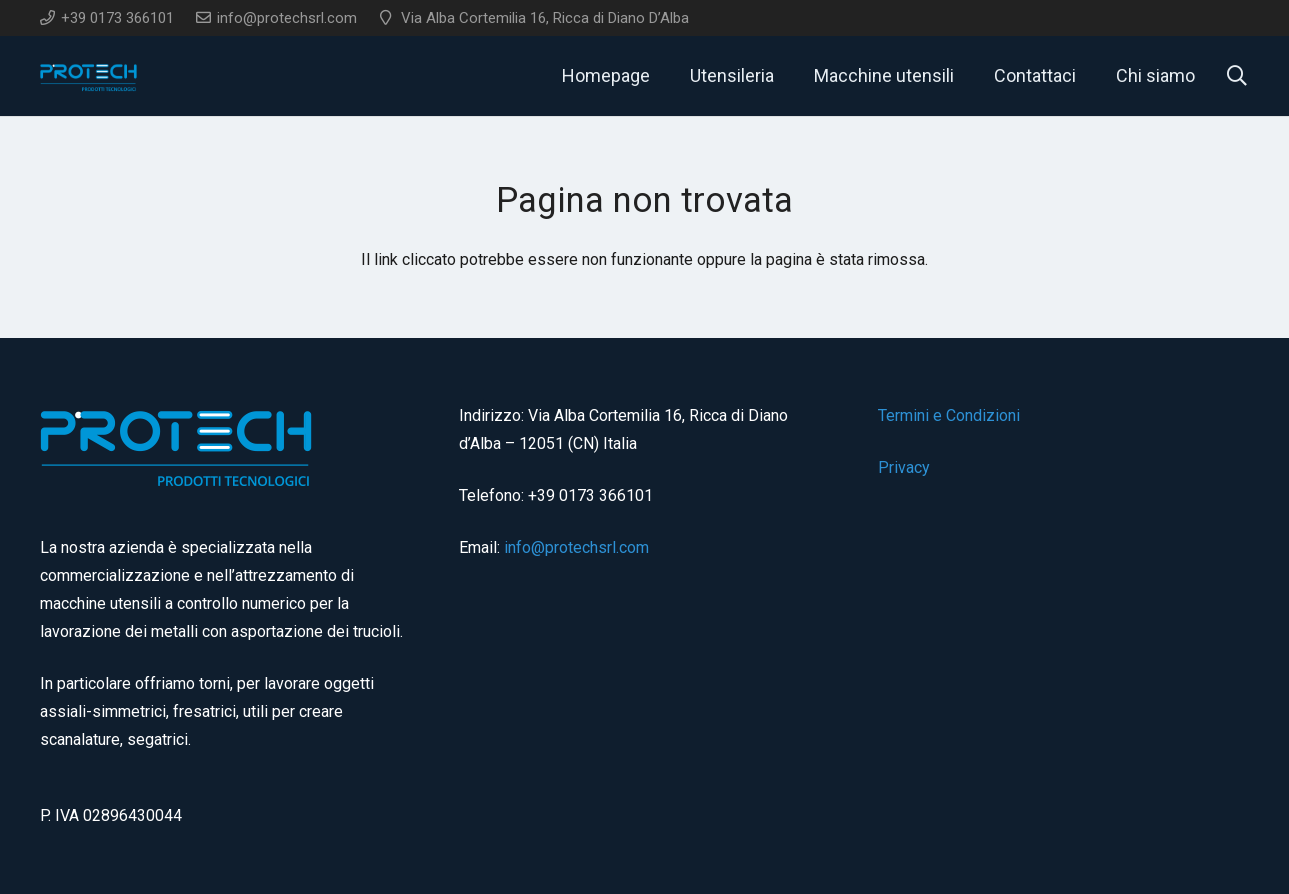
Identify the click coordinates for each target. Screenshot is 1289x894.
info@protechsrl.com (576, 547)
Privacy (904, 467)
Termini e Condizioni (949, 415)
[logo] (89, 76)
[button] (1237, 76)
